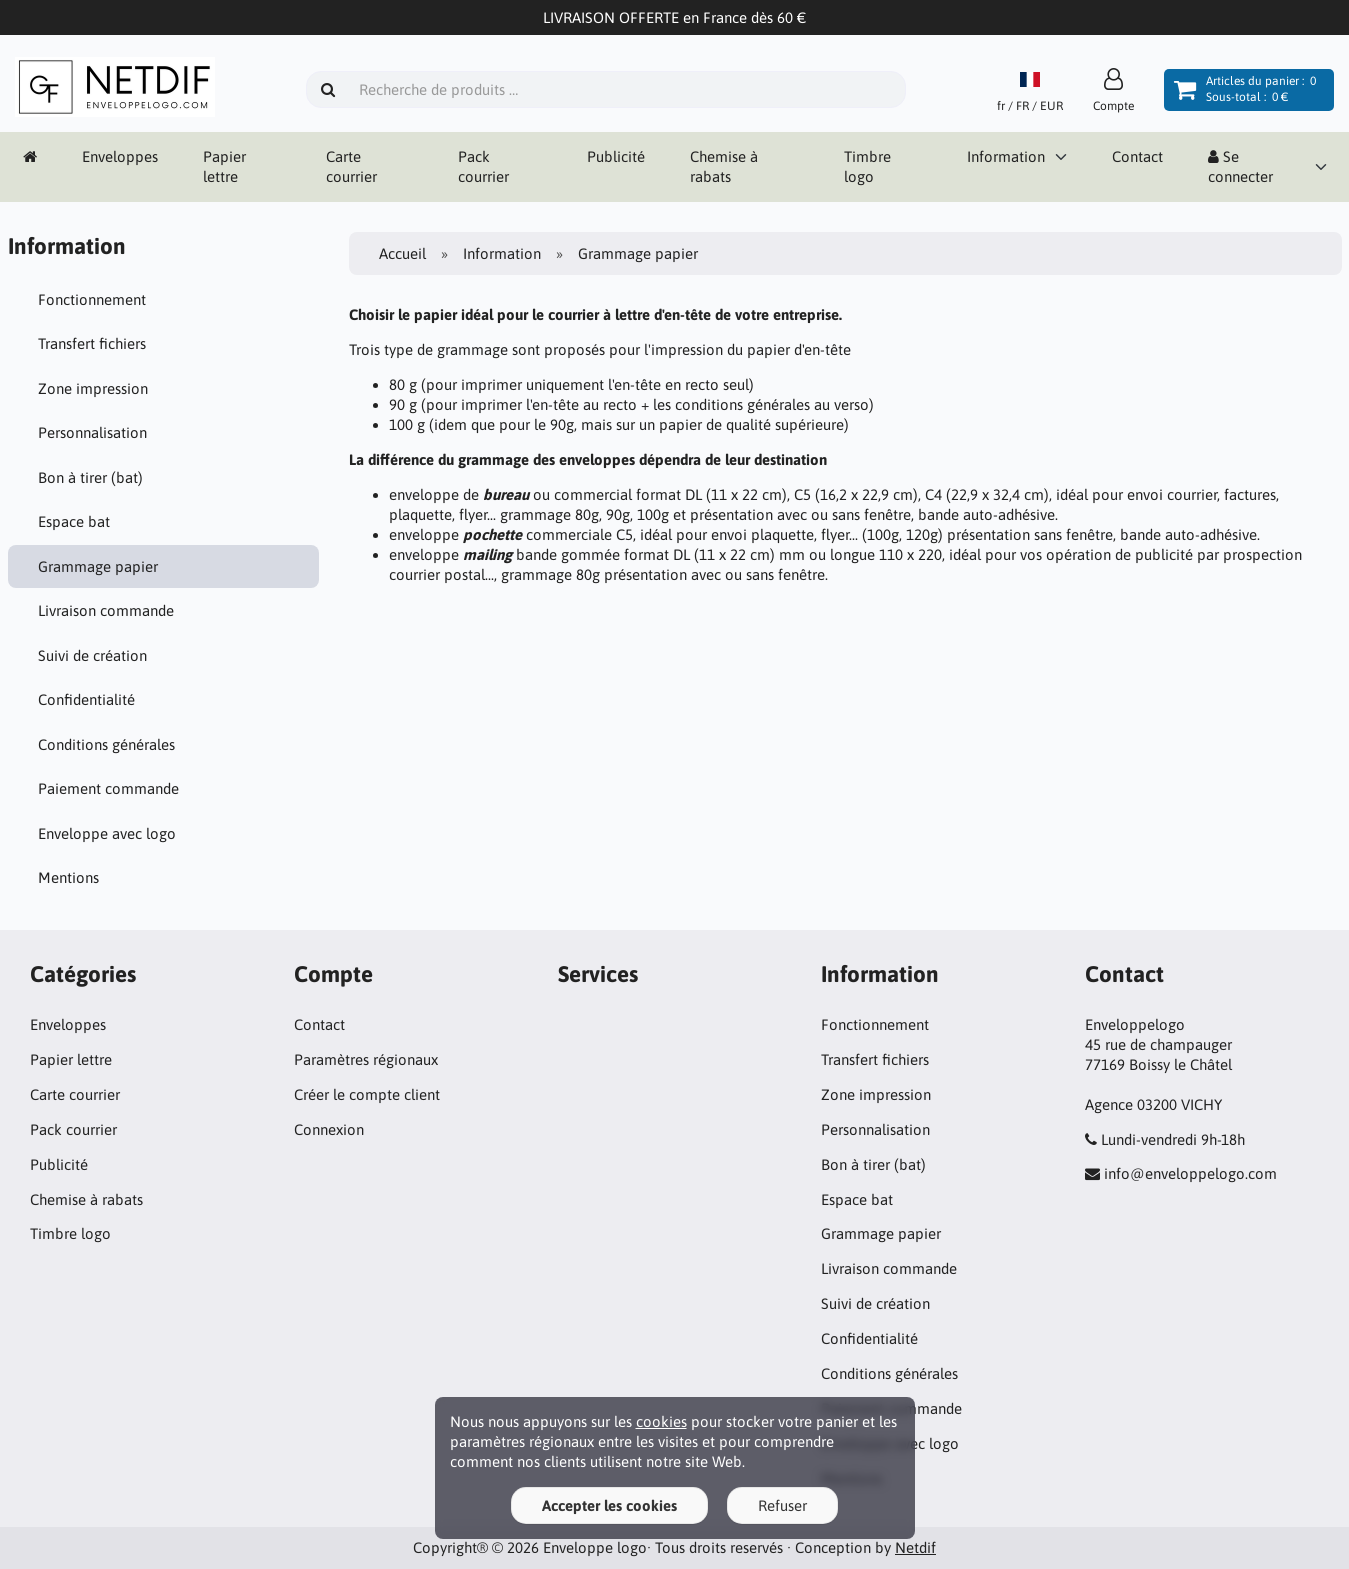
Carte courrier (351, 166)
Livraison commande (106, 610)
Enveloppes (120, 156)
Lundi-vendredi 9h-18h (1173, 1139)
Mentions (68, 877)
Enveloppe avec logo (107, 833)
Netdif (915, 1547)
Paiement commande (108, 788)
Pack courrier (483, 166)
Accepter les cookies (609, 1505)
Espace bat (74, 521)
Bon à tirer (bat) (90, 477)
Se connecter (1240, 166)
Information (1006, 156)
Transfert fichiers (92, 343)
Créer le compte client (367, 1094)
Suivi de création (92, 655)
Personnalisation (92, 432)
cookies (661, 1421)
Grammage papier (98, 566)
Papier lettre (224, 166)
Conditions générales (106, 744)
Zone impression (93, 388)
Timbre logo (867, 166)
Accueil (402, 253)
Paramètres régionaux (366, 1059)
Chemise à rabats (724, 166)
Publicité (616, 156)
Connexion (329, 1129)
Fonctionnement (92, 299)
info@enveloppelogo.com (1190, 1173)
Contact (1137, 156)
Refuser (782, 1505)
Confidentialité (86, 699)
